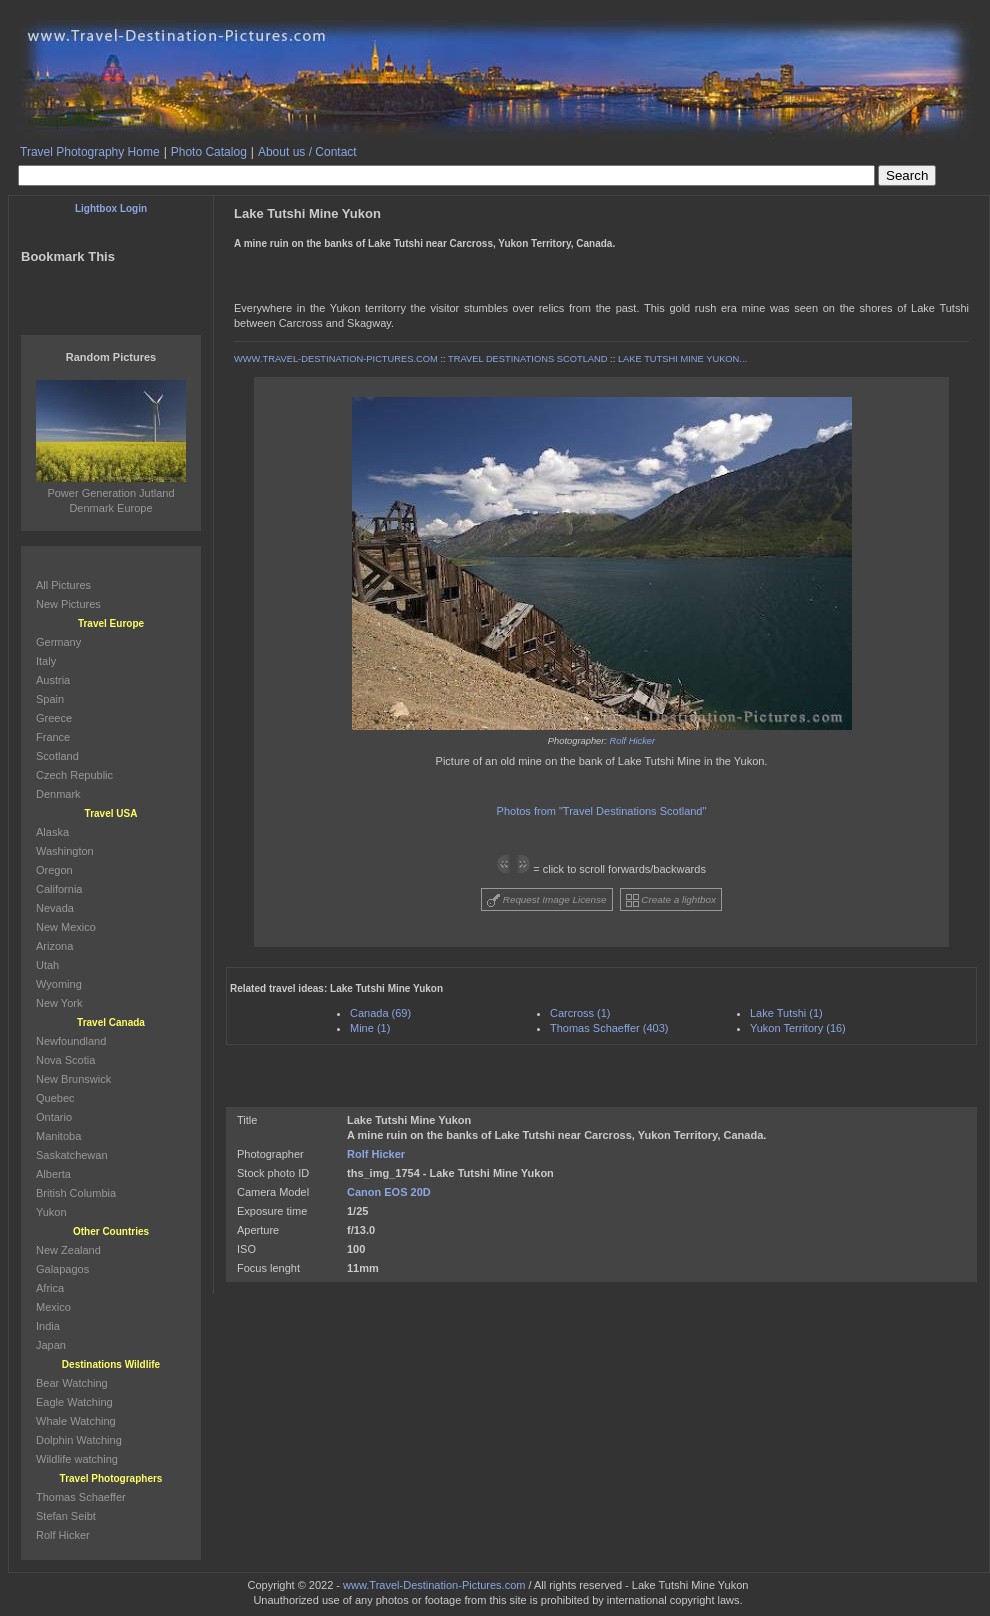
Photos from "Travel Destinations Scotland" (602, 811)
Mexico (53, 1307)
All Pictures (63, 585)
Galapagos (62, 1269)
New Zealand (68, 1250)
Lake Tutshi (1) (786, 1013)
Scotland (57, 756)
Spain (50, 699)
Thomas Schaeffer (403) (609, 1028)
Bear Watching (72, 1383)
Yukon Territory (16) (798, 1028)
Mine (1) (370, 1028)
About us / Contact (307, 152)
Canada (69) (380, 1013)
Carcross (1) (580, 1013)
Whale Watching (76, 1421)
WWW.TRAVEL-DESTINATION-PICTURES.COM (336, 359)
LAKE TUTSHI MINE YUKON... (682, 359)
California (59, 889)
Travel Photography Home (90, 152)
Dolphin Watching (79, 1440)
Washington (65, 851)
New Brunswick (73, 1079)
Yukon (51, 1212)
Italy (46, 661)
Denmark (58, 794)
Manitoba (58, 1136)
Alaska (52, 832)
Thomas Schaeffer (81, 1497)
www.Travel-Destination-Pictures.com (434, 1585)
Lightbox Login (111, 208)
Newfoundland (71, 1041)
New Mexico (66, 927)
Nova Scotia (65, 1060)
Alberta (53, 1174)
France (53, 737)
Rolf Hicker (633, 741)
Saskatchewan (72, 1155)
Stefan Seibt (66, 1516)
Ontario (54, 1117)
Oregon (54, 870)
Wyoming (59, 984)
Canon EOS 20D (389, 1192)
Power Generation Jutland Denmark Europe (111, 493)
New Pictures (68, 604)
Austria (53, 680)
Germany (58, 642)
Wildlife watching (77, 1459)
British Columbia (76, 1193)
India (48, 1326)
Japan (51, 1345)
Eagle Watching (74, 1402)
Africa (50, 1288)
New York (59, 1003)
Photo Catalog (209, 152)
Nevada (55, 908)
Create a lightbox (671, 900)
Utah (47, 965)
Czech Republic (74, 775)
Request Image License (547, 900)
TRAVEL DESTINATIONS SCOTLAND (527, 359)
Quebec (55, 1098)
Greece (54, 718)
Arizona (54, 946)
